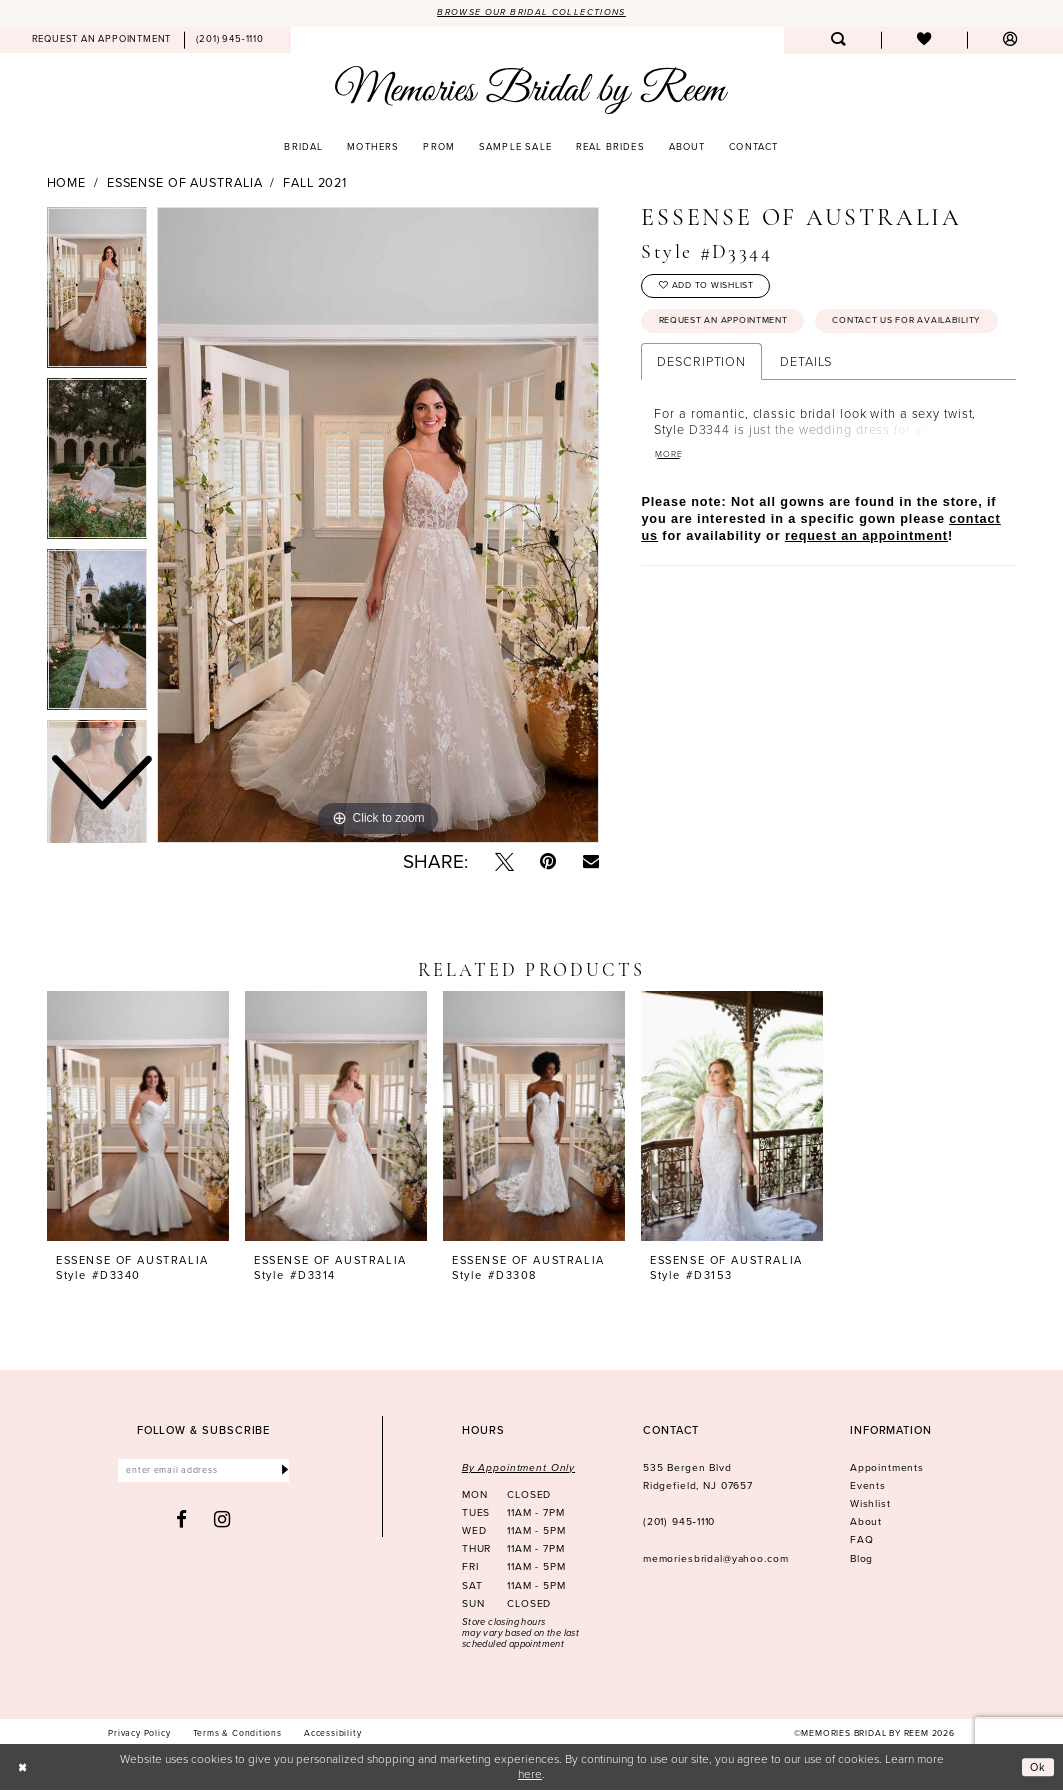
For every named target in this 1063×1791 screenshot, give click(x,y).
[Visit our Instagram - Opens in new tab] (222, 1521)
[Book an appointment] (101, 41)
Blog (861, 1559)
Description (701, 405)
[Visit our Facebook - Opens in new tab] (182, 1521)
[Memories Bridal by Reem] (531, 90)
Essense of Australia (185, 184)
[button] (1010, 41)
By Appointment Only (518, 1468)
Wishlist (870, 1504)
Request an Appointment (729, 326)
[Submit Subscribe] (283, 1472)
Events (868, 1486)
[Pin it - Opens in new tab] (548, 862)
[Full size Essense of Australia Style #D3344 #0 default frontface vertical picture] (378, 526)
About (866, 1522)
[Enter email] (203, 1472)
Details (806, 405)
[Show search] (838, 41)
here (530, 1774)
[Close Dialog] (24, 1768)
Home (67, 184)
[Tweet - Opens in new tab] (504, 862)
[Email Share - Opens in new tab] (591, 862)
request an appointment (866, 581)
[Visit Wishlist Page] (924, 41)
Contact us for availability (737, 364)
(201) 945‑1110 (679, 1522)
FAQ (862, 1540)
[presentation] (138, 1117)
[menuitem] (101, 41)
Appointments (887, 1468)
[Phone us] (230, 41)
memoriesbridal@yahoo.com (716, 1559)
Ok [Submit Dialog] (1037, 1767)
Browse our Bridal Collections (532, 13)
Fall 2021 (315, 184)
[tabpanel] (378, 526)
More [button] (670, 497)
